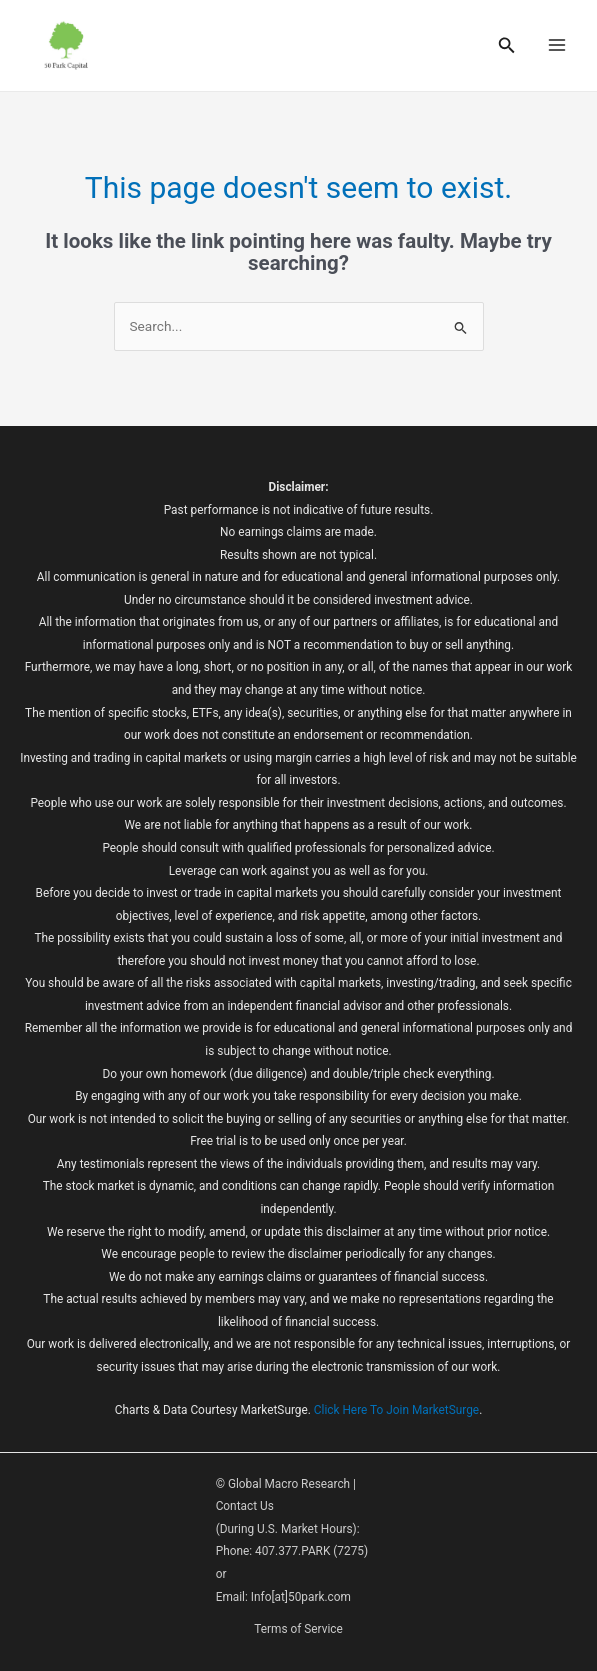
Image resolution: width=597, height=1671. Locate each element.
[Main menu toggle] (557, 45)
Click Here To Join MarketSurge (396, 1410)
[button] (507, 45)
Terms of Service (298, 1629)
